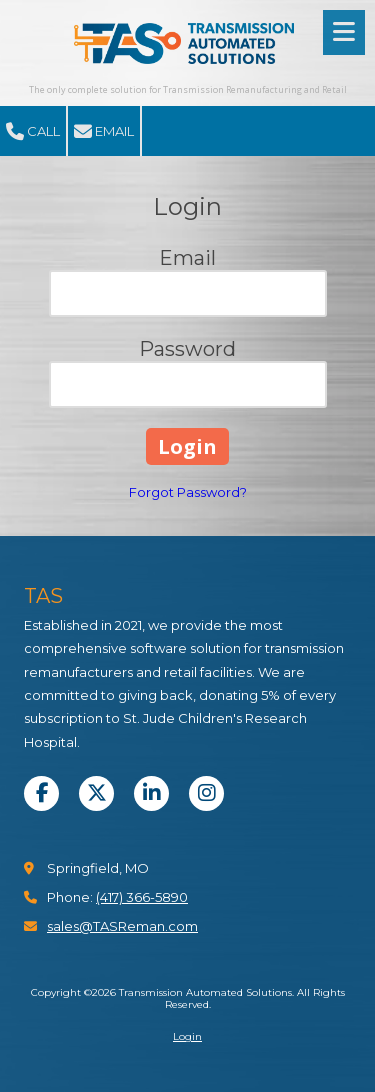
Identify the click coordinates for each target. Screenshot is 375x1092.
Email (104, 132)
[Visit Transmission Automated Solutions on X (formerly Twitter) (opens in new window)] (96, 793)
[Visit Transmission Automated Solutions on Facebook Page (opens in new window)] (41, 793)
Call (33, 132)
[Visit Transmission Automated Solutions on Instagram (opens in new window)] (206, 793)
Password (187, 349)
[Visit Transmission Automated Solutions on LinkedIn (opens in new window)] (151, 793)
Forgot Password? (188, 492)
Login (187, 1036)
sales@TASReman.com (122, 926)
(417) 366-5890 (142, 897)
